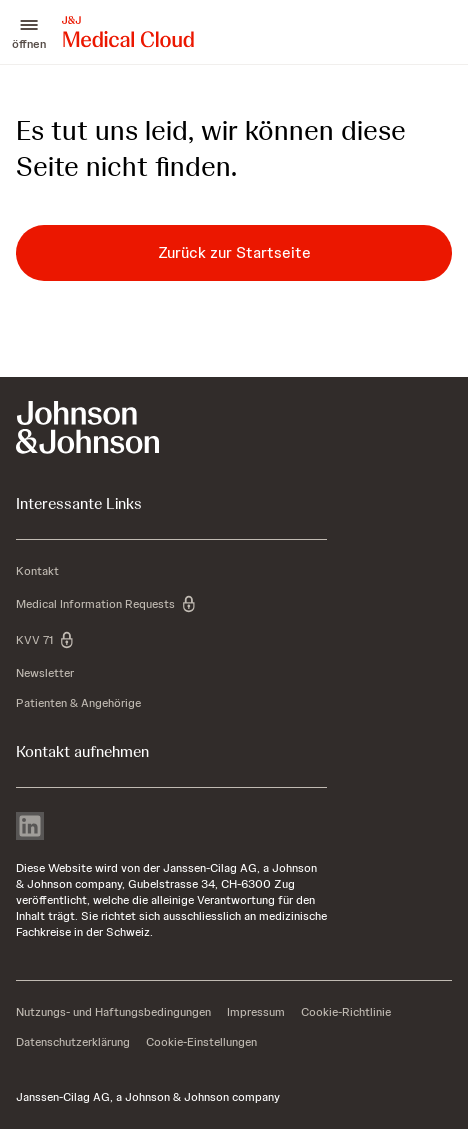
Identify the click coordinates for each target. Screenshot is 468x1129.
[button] (29, 32)
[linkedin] (30, 828)
